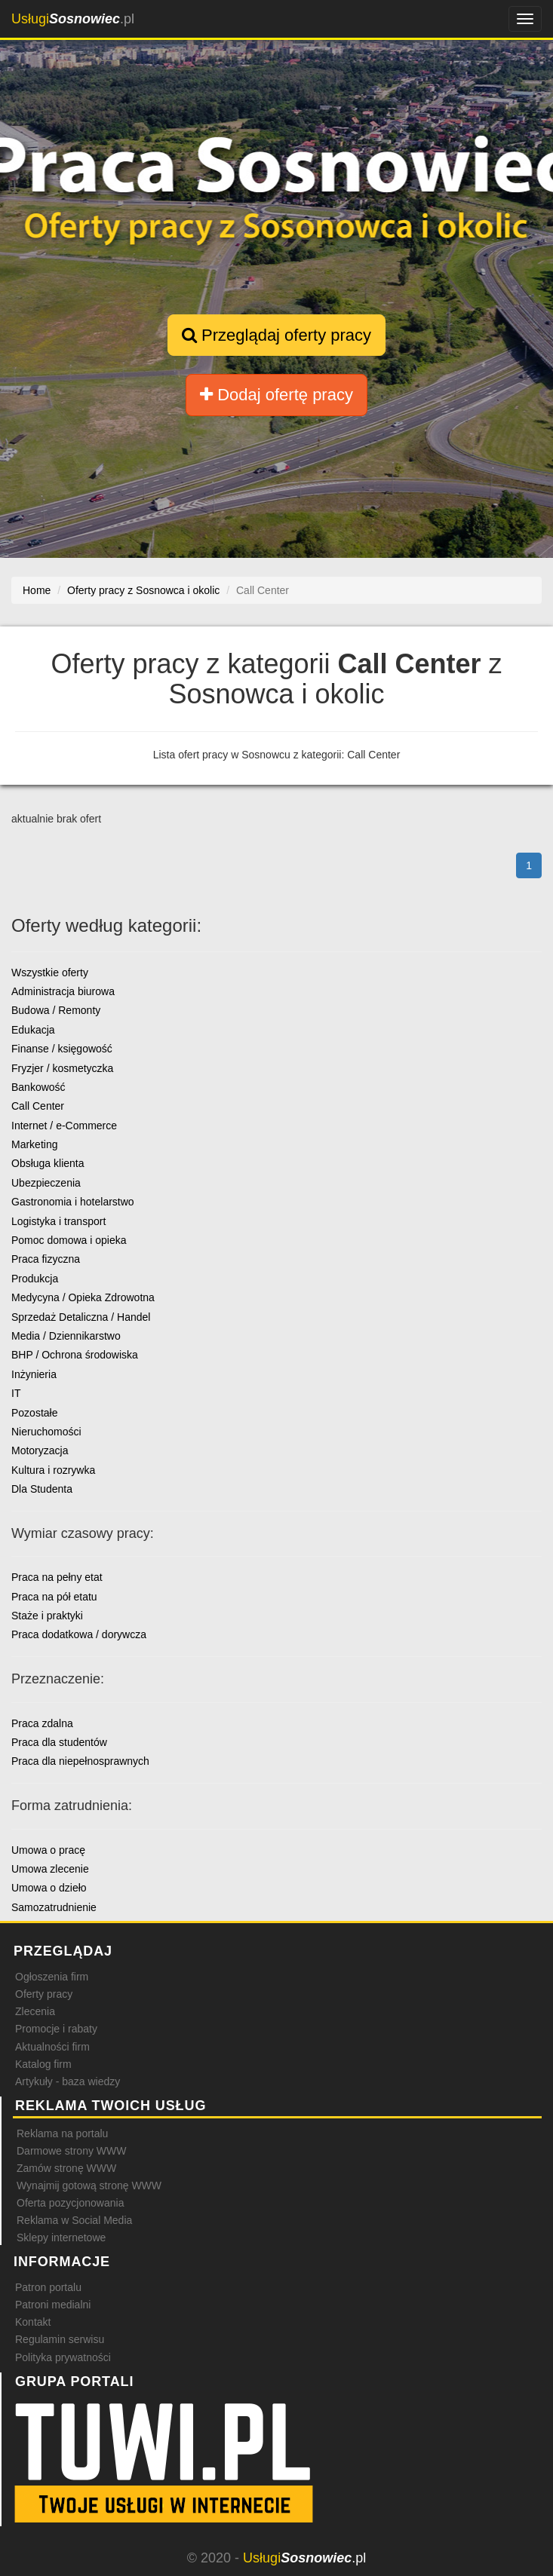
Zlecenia (35, 2011)
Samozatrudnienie (54, 1907)
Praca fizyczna (45, 1259)
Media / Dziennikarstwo (66, 1336)
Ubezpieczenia (46, 1183)
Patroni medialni (53, 2305)
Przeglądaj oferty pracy (276, 335)
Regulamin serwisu (59, 2339)
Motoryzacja (39, 1450)
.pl (72, 18)
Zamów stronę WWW (66, 2168)
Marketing (34, 1144)
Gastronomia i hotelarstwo (72, 1202)
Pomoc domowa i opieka (69, 1240)
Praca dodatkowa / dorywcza (78, 1634)
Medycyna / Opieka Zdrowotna (83, 1297)
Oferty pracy (43, 1994)
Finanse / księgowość (61, 1049)
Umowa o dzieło (49, 1888)
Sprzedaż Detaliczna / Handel (80, 1317)
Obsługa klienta (47, 1163)
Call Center (37, 1106)
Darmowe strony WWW (71, 2151)
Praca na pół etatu (54, 1597)
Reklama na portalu (62, 2133)
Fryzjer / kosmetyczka (62, 1068)
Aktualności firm (52, 2047)
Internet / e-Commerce (64, 1126)
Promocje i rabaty (56, 2029)
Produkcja (34, 1279)
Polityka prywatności (63, 2357)
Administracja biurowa (63, 991)
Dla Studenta (41, 1489)
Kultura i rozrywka (53, 1470)
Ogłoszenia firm (51, 1977)
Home (37, 590)
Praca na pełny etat (57, 1577)
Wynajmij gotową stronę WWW (89, 2185)
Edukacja (33, 1030)
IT (15, 1393)
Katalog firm (43, 2064)
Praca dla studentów (59, 1742)
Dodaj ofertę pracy (276, 394)
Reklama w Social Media (74, 2220)
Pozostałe (34, 1413)
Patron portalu (48, 2287)
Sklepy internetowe (61, 2237)
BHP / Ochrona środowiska (74, 1355)
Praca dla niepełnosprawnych (80, 1761)
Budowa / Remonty (55, 1010)
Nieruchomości (46, 1432)
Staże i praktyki (47, 1616)
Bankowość (38, 1087)
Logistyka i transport (58, 1221)
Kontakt (33, 2322)
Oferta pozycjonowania (70, 2203)
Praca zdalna (42, 1723)
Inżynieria (34, 1374)
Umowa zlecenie (50, 1869)
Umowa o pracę (48, 1850)
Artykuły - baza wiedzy (67, 2081)
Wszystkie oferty (49, 972)
